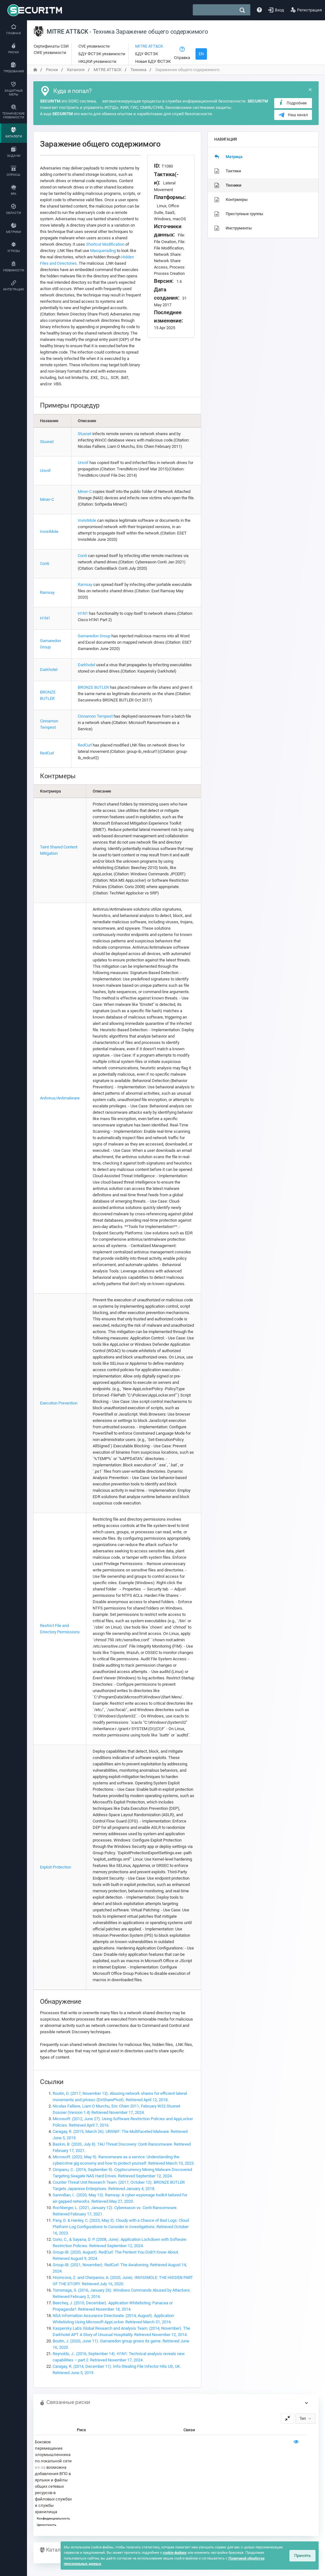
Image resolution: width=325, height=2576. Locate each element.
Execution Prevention (58, 1403)
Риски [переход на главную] (52, 69)
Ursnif (45, 470)
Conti (44, 563)
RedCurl (47, 753)
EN (201, 53)
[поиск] (242, 10)
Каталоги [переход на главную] (76, 69)
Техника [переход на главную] (138, 69)
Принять (302, 2555)
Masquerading (103, 250)
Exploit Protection (55, 1867)
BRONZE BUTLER (93, 687)
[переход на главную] (35, 69)
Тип (303, 2418)
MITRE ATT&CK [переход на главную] (108, 69)
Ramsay (47, 592)
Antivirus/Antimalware (60, 1098)
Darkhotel (48, 669)
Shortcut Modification (105, 244)
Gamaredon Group (94, 636)
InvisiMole (49, 531)
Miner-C (47, 499)
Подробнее (292, 103)
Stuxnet (47, 441)
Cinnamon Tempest (95, 716)
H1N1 (45, 618)
